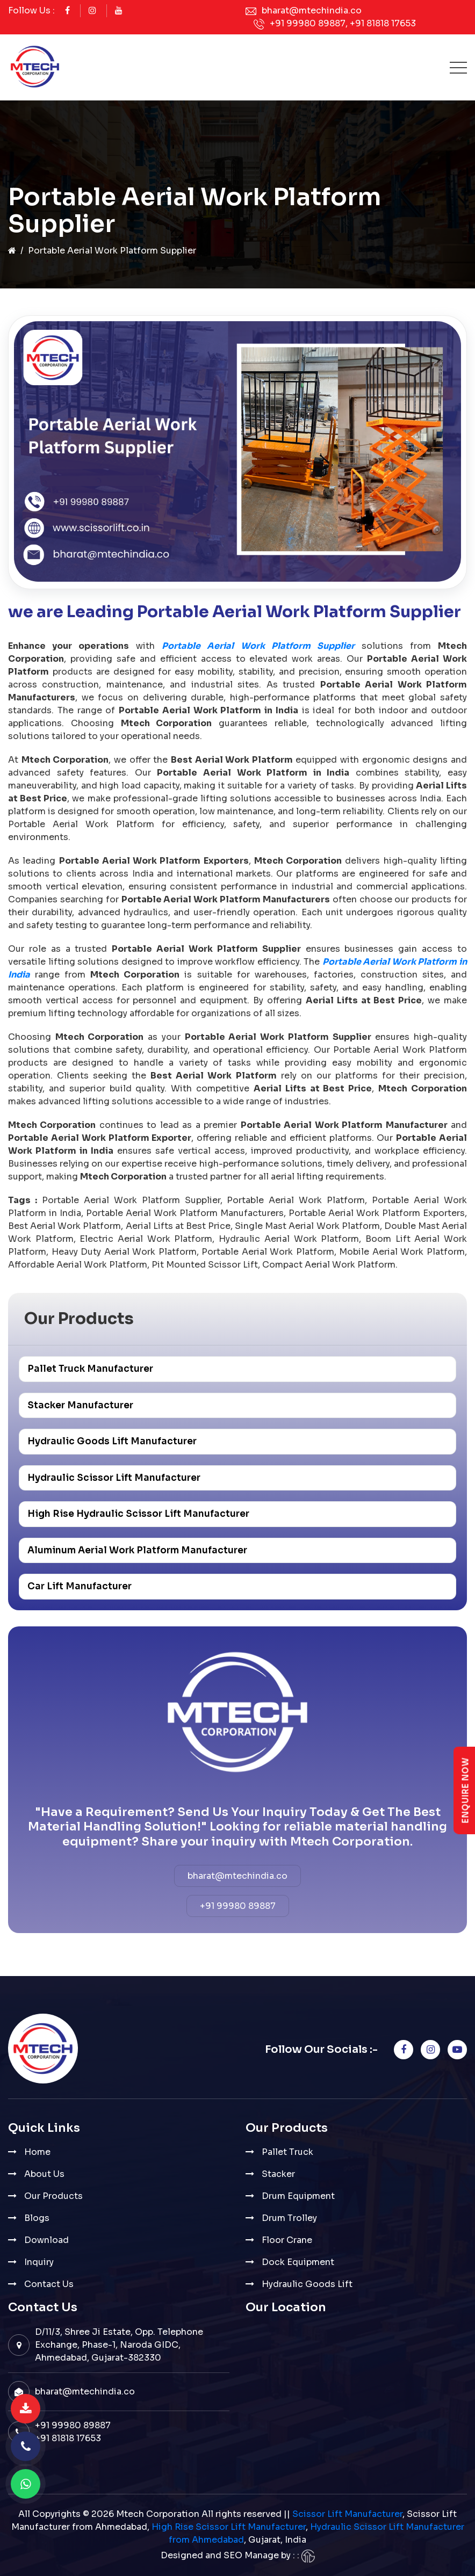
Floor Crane (287, 2240)
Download (46, 2240)
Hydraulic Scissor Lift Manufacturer (113, 1478)
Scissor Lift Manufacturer (347, 2514)
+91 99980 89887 (308, 23)
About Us (44, 2174)
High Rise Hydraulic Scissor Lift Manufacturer (138, 1513)
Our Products (53, 2196)
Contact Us (49, 2284)
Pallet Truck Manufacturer (90, 1368)
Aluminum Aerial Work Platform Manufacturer (137, 1550)
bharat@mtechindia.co (312, 10)
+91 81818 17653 (383, 23)
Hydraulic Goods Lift (307, 2284)
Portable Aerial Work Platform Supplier (258, 646)
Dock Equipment (298, 2262)
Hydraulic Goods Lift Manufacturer (112, 1441)
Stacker (278, 2174)
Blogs (36, 2218)
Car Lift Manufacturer (79, 1586)
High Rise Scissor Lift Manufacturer (229, 2526)
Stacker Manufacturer (80, 1405)
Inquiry (39, 2262)
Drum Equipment (298, 2196)
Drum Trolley (289, 2218)
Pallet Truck (287, 2152)
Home (37, 2152)
